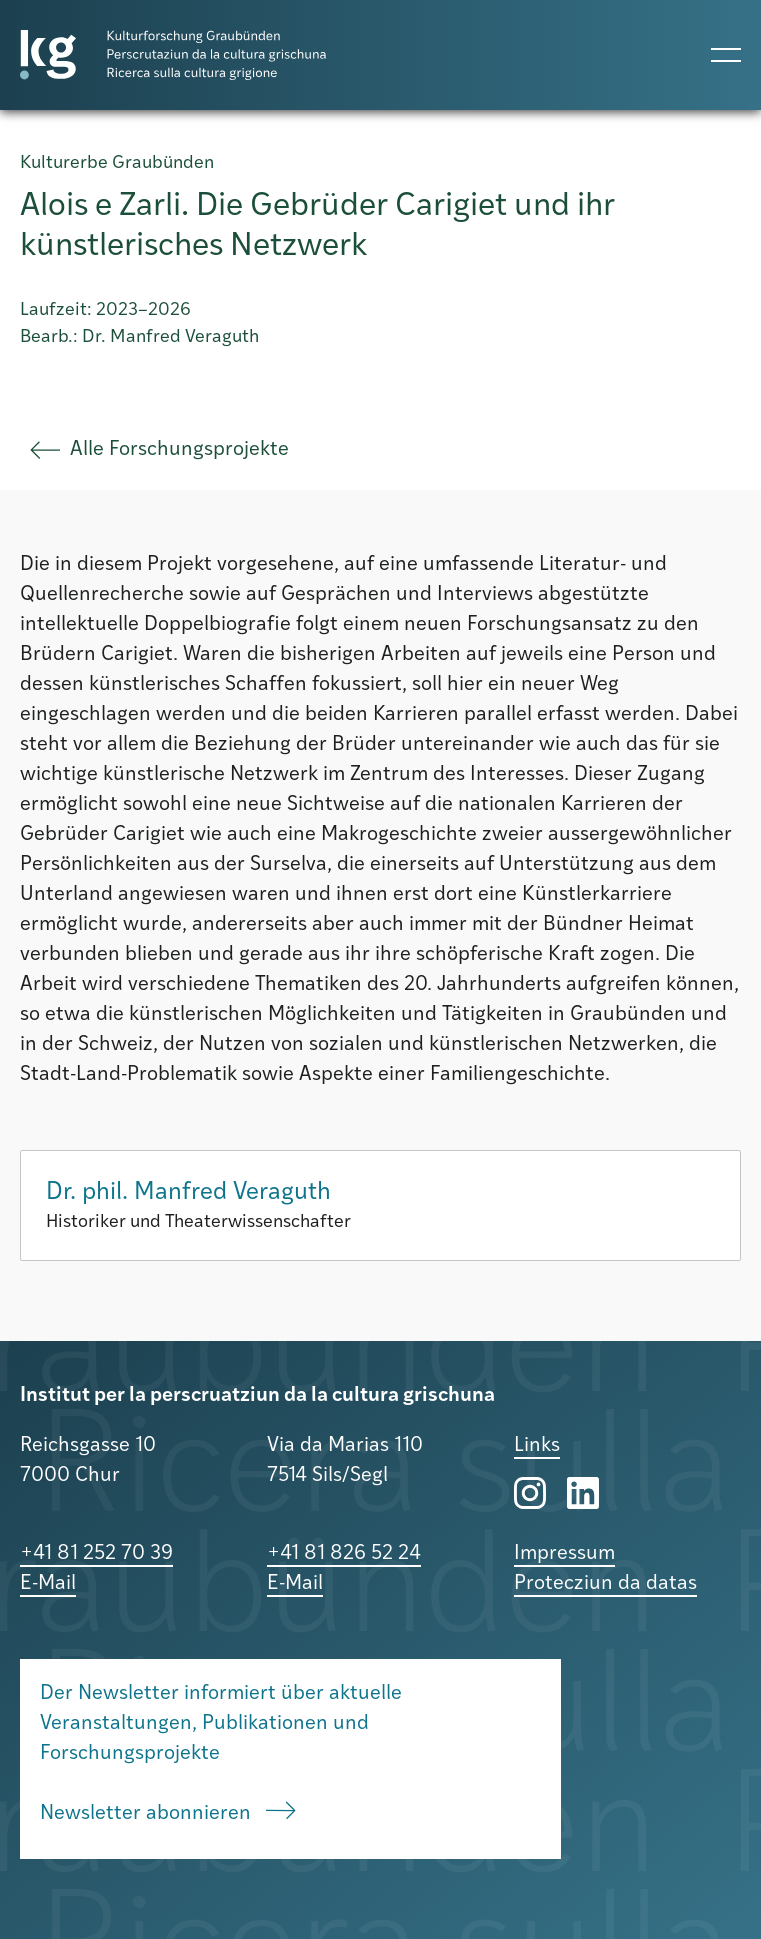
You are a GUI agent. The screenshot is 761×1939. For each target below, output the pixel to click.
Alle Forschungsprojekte (159, 450)
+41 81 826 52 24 (344, 1554)
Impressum (564, 1554)
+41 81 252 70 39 (96, 1554)
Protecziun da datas (605, 1584)
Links (537, 1446)
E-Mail (48, 1584)
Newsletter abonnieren (168, 1813)
